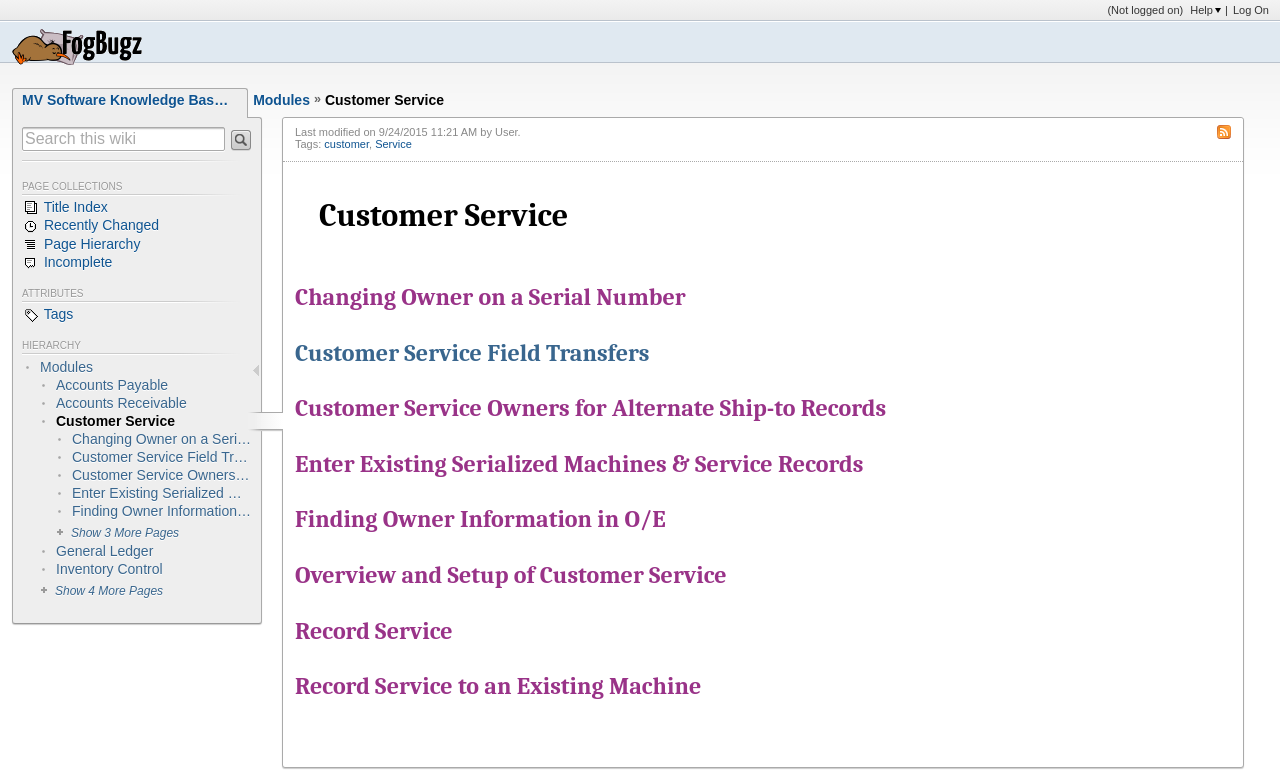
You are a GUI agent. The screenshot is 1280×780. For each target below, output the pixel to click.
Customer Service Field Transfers (472, 353)
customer (346, 144)
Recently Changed (90, 226)
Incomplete (67, 263)
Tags (47, 315)
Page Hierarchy (81, 245)
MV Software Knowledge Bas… (125, 100)
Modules (281, 100)
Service (393, 144)
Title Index (65, 208)
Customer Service (384, 100)
